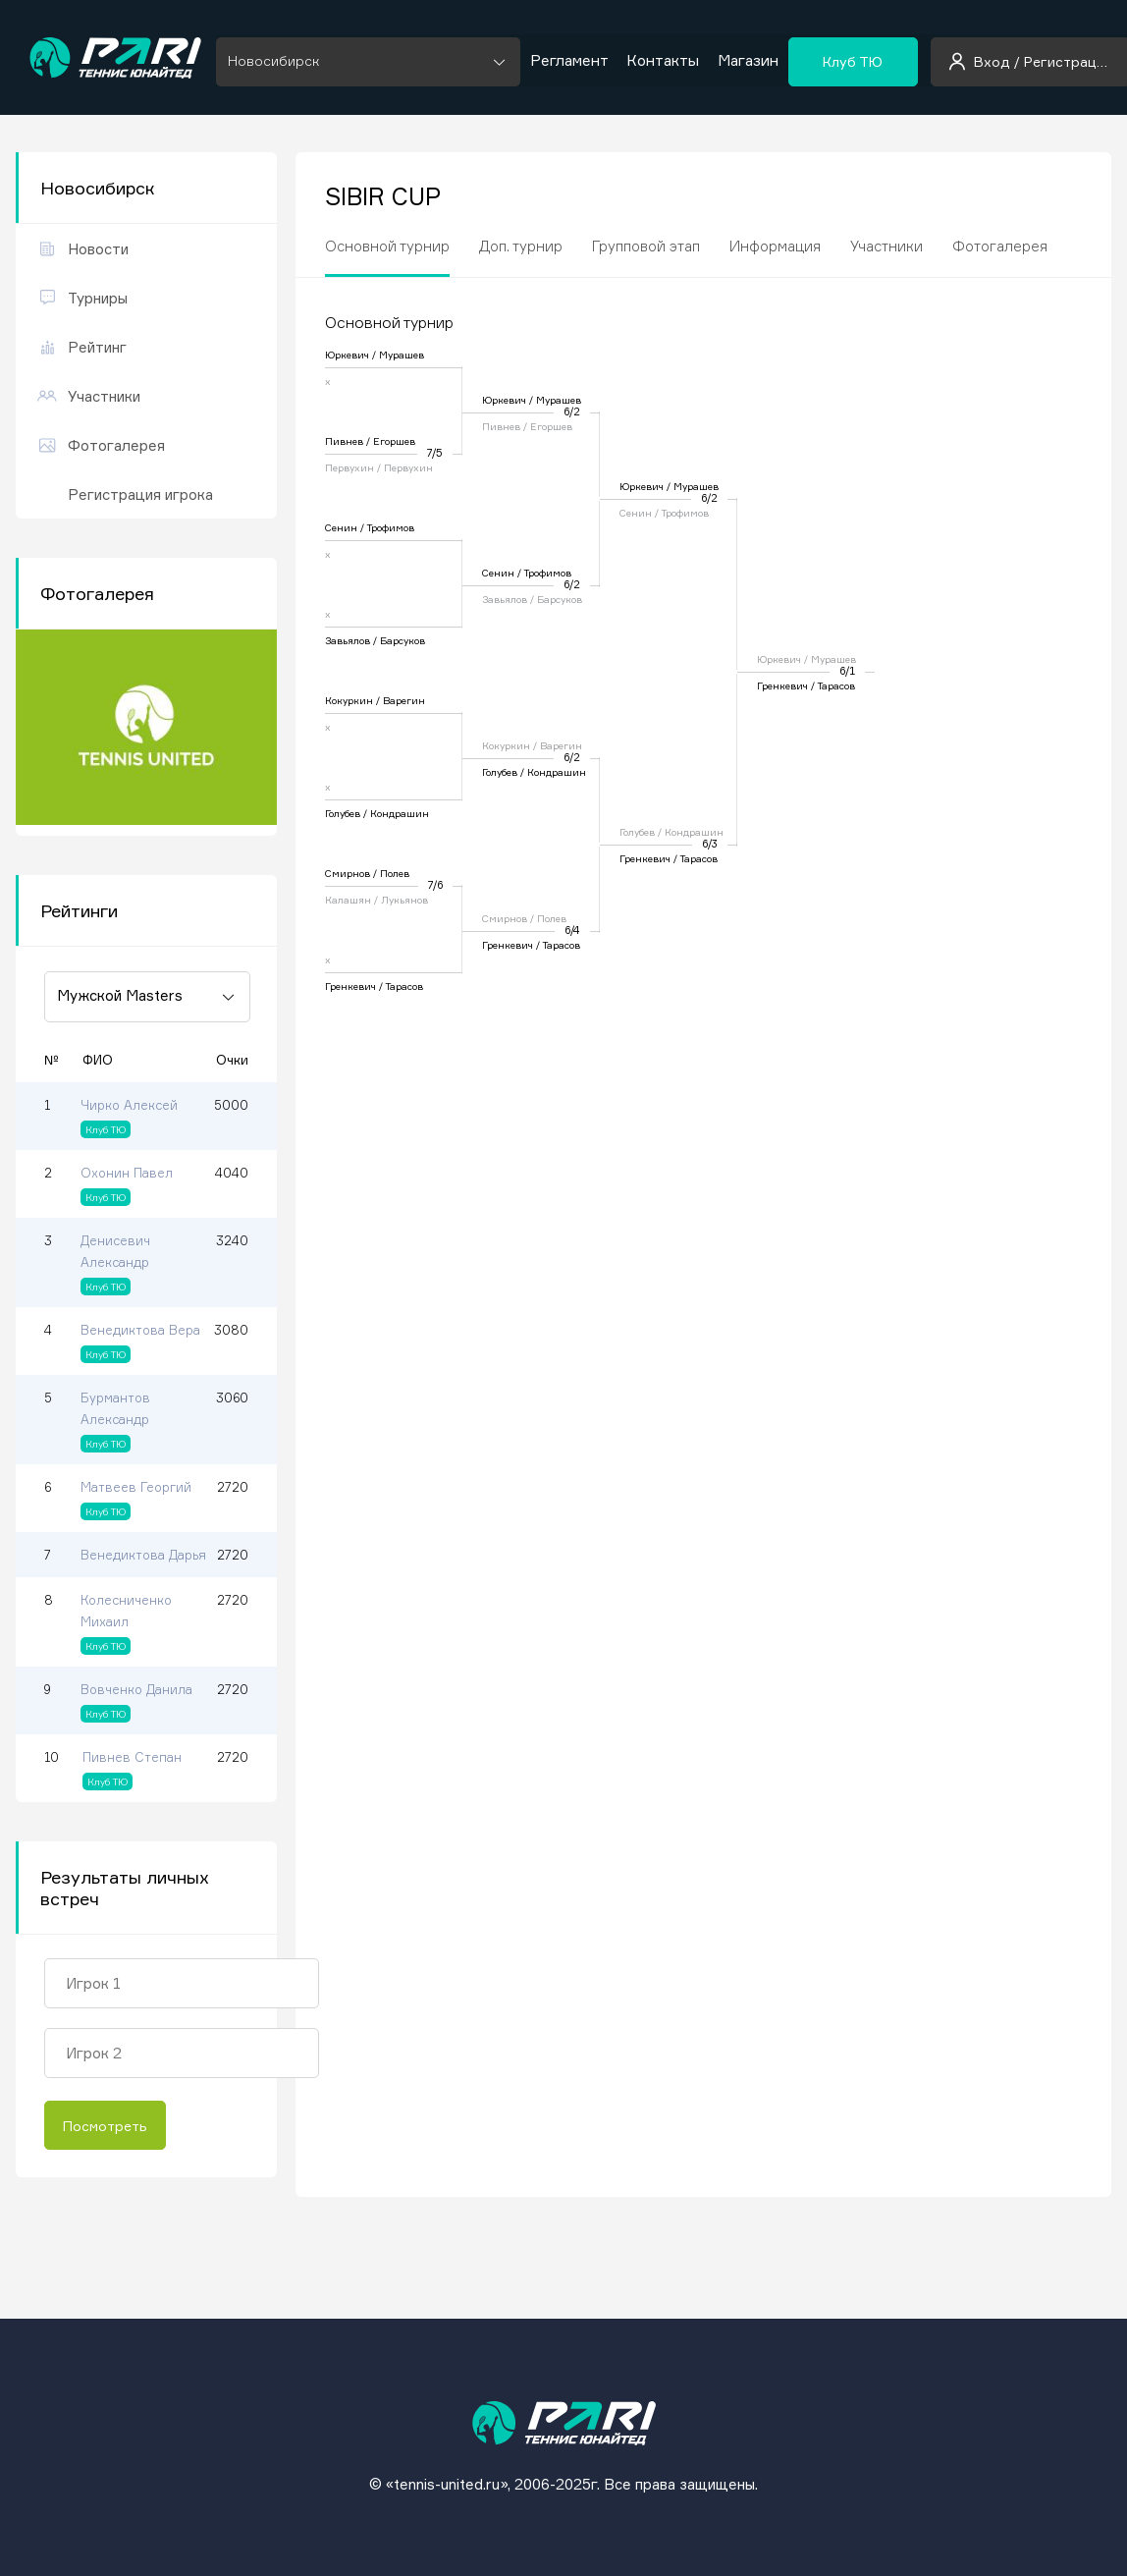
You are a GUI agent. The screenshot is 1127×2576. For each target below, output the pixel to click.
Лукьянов (404, 899)
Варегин (404, 700)
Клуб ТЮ (851, 57)
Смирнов (347, 873)
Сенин (341, 527)
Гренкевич (350, 986)
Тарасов (404, 986)
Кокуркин (349, 700)
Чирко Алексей (129, 1105)
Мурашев (401, 354)
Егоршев (394, 441)
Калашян (348, 899)
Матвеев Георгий (135, 1487)
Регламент (569, 58)
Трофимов (390, 527)
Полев (394, 873)
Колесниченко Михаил (126, 1610)
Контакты (662, 58)
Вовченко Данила (136, 1689)
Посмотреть (105, 2125)
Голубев (342, 813)
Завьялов (347, 640)
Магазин (746, 58)
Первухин (349, 467)
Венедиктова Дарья (143, 1554)
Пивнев (344, 441)
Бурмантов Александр (115, 1408)
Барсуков (402, 640)
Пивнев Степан (132, 1757)
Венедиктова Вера (140, 1330)
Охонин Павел (126, 1172)
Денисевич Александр (115, 1251)
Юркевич (347, 354)
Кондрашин (399, 813)
